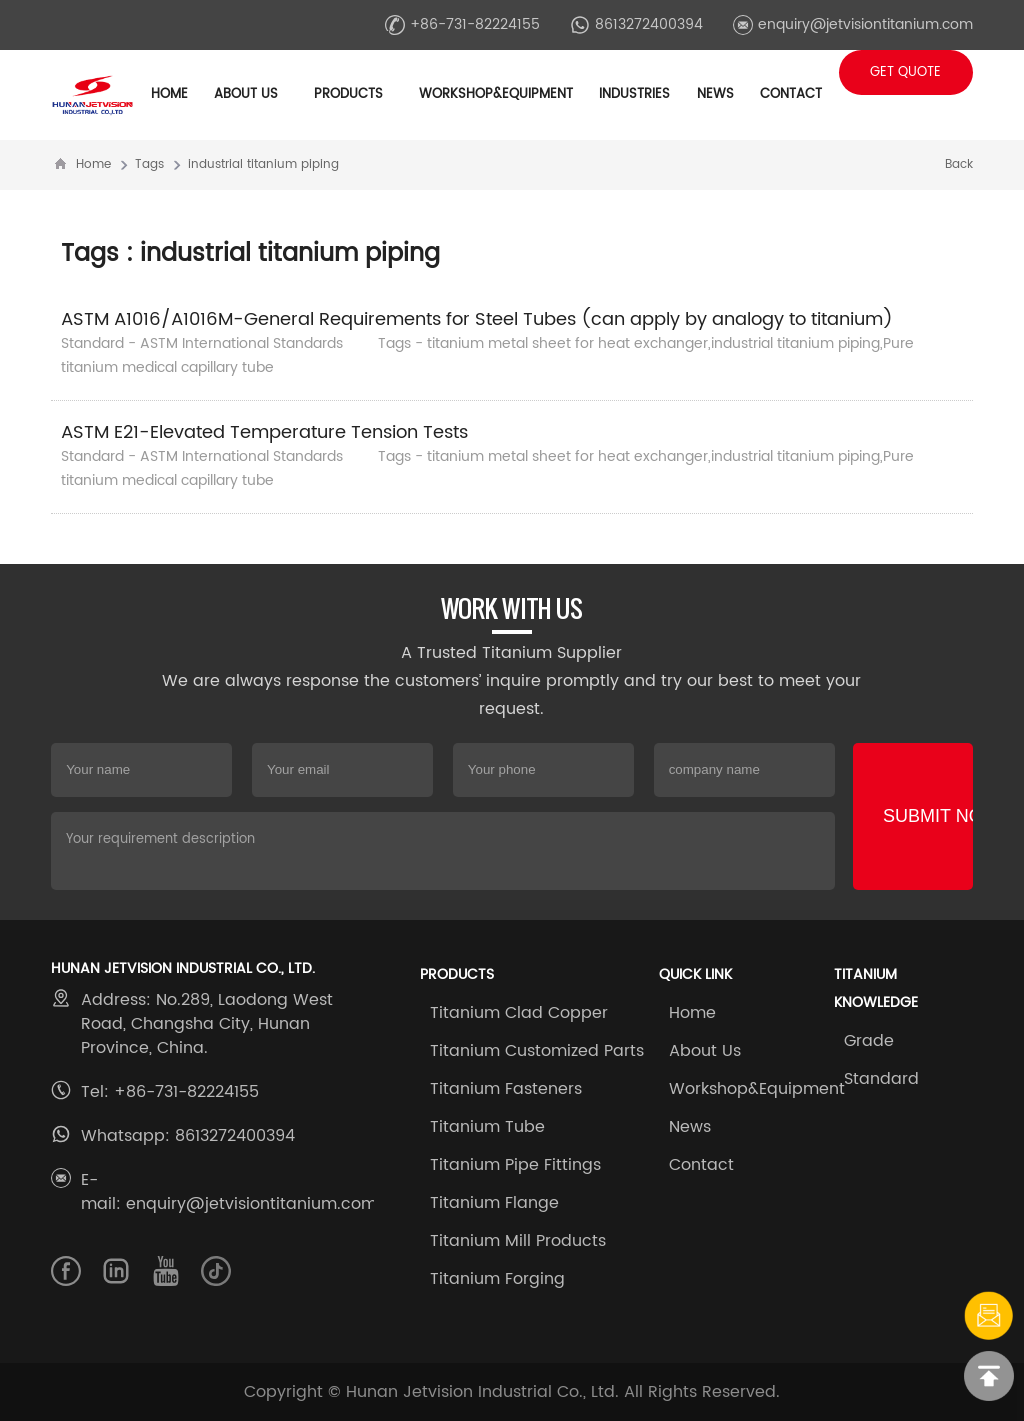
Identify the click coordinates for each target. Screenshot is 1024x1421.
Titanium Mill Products (518, 1241)
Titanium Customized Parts (537, 1051)
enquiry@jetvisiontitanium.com (853, 24)
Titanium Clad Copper (519, 1013)
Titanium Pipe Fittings (515, 1165)
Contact (791, 94)
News (690, 1127)
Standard (881, 1079)
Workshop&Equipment (757, 1089)
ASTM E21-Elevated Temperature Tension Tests (264, 432)
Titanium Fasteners (506, 1089)
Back (959, 164)
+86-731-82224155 (462, 24)
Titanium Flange (494, 1203)
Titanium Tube (487, 1127)
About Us (705, 1051)
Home (169, 94)
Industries (634, 94)
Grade (869, 1041)
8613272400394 (636, 24)
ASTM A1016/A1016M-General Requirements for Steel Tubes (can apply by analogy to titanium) (477, 319)
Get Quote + (905, 78)
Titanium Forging (497, 1279)
